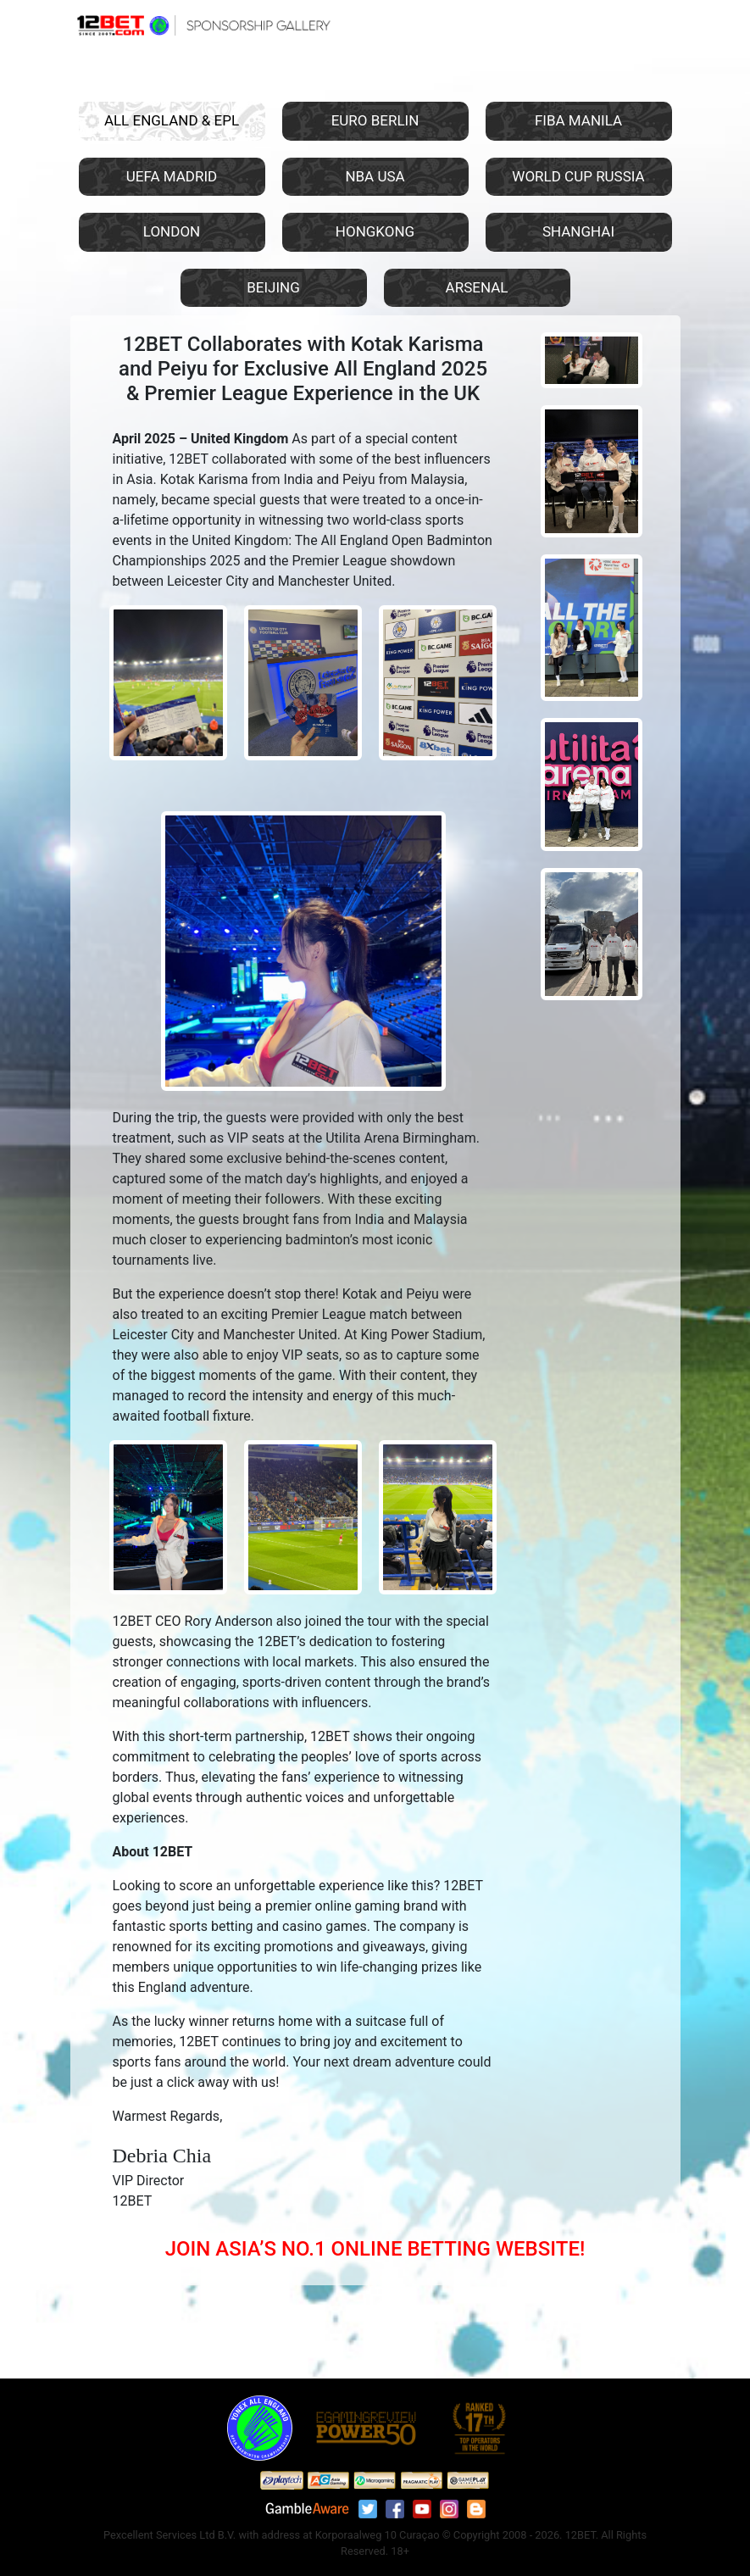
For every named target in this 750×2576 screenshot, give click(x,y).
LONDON (171, 231)
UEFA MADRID (171, 176)
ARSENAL (477, 287)
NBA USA (374, 176)
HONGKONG (375, 231)
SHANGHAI (578, 231)
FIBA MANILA (578, 120)
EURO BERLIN (375, 120)
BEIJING (273, 287)
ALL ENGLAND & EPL (171, 120)
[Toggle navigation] (657, 24)
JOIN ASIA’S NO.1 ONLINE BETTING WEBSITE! (375, 2249)
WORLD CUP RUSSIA (578, 176)
